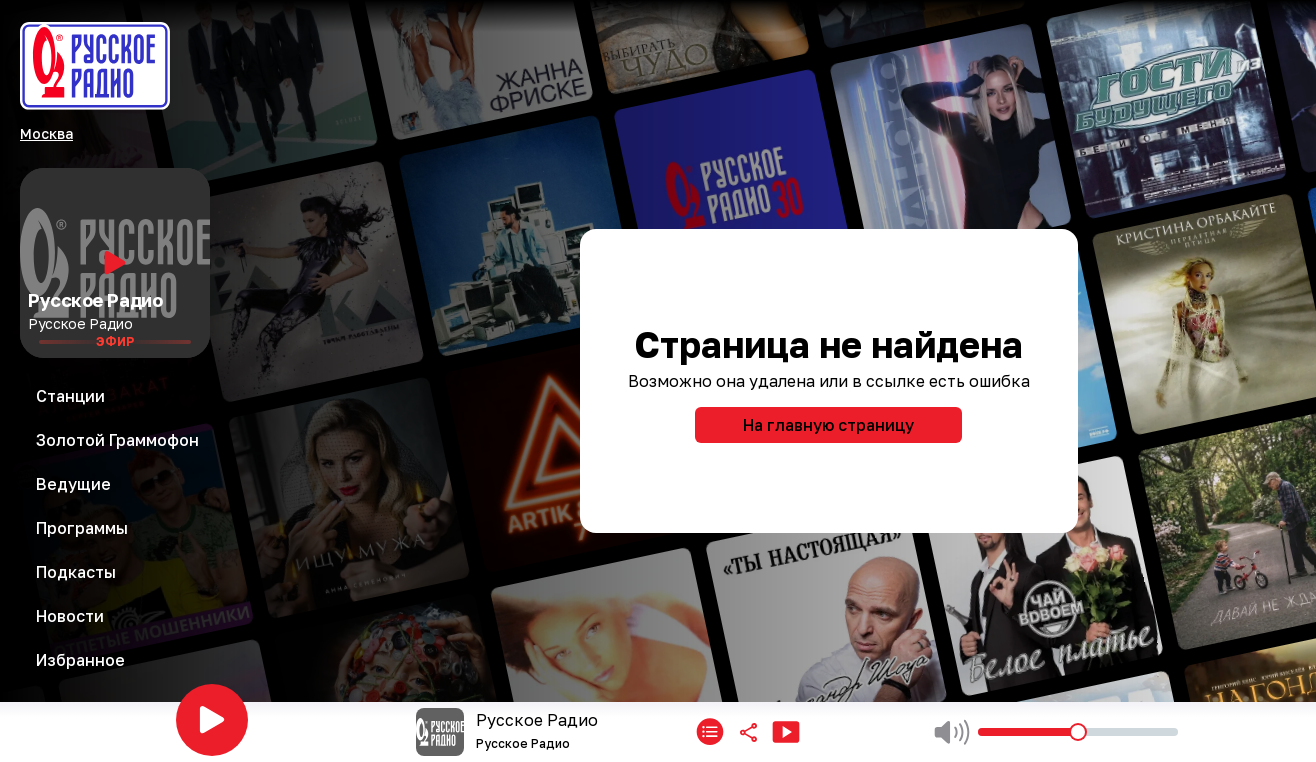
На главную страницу (828, 425)
